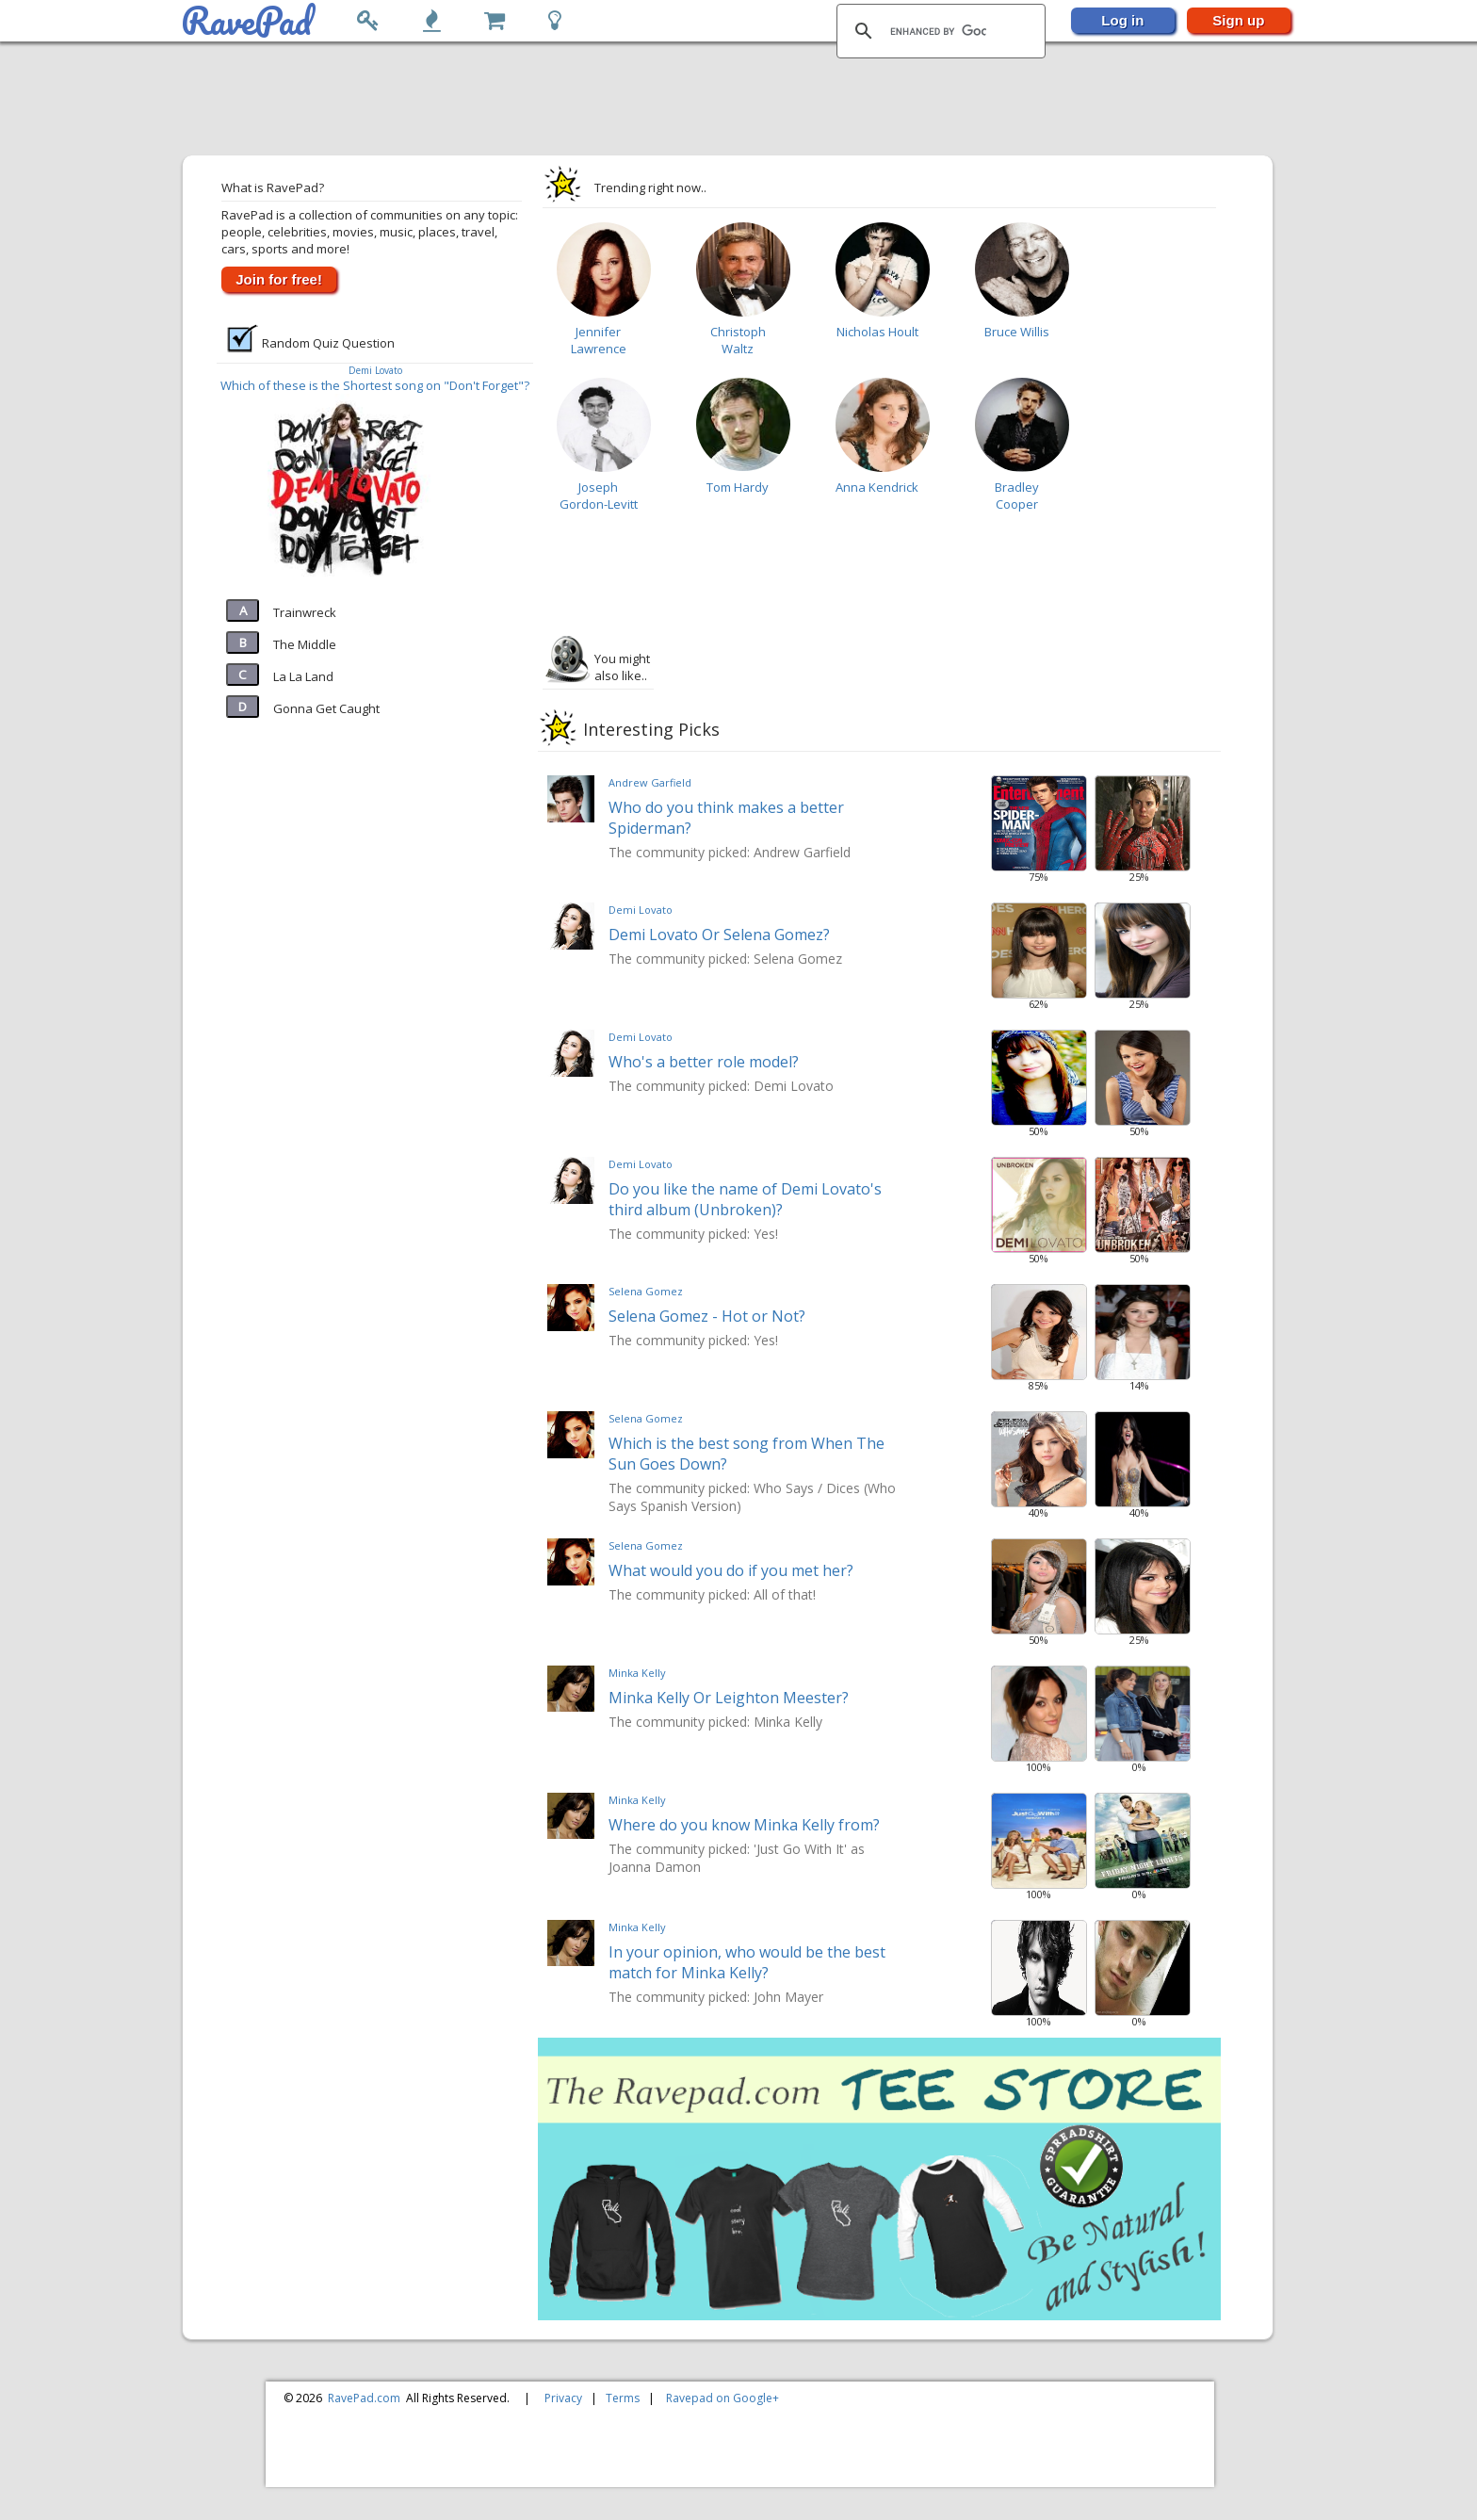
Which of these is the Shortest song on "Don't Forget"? (374, 385)
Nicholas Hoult (877, 331)
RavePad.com (364, 2398)
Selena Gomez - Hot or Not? (707, 1316)
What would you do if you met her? (731, 1570)
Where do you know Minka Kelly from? (744, 1824)
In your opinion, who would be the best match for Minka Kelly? (747, 1962)
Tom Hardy (737, 487)
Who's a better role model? (704, 1061)
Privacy (563, 2398)
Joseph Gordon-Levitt (599, 495)
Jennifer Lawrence (598, 340)
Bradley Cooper (1017, 495)
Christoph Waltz (738, 340)
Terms (623, 2398)
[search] (938, 31)
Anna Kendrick (877, 487)
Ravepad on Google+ (722, 2398)
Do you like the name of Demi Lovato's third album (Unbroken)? (745, 1199)
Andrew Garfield (650, 782)
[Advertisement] (729, 99)
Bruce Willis (1016, 331)
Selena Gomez (646, 1291)
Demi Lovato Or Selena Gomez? (719, 934)
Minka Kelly (637, 1673)
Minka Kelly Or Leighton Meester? (729, 1697)
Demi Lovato (375, 370)
